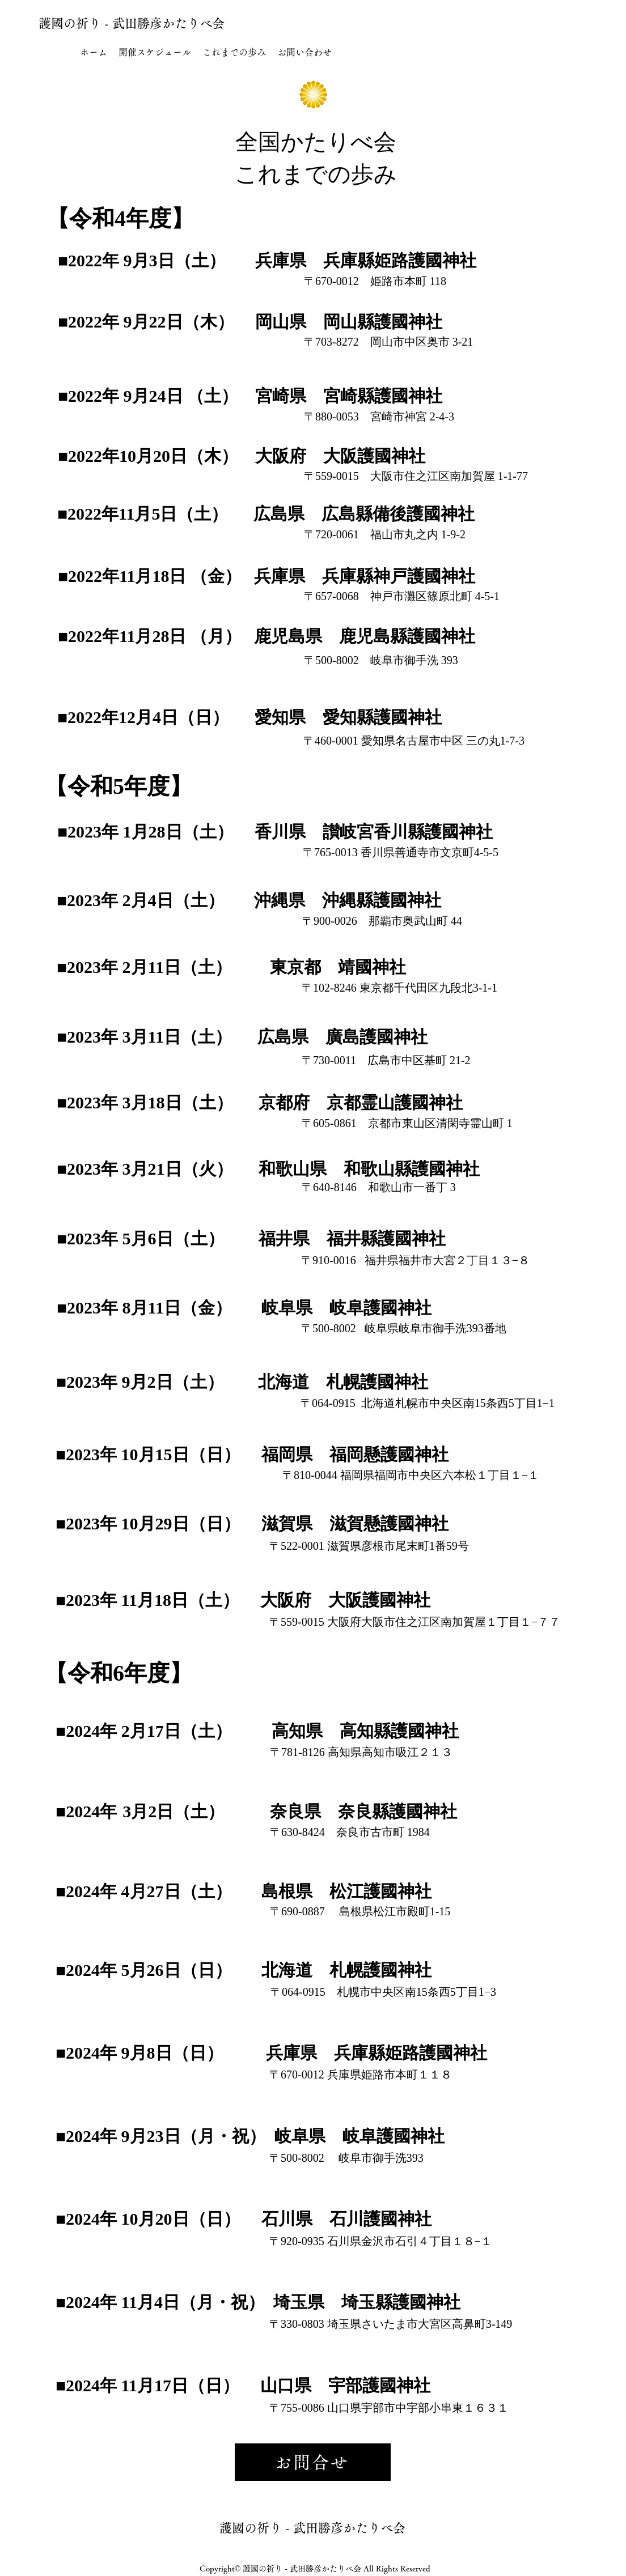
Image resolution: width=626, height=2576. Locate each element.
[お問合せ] (313, 2462)
